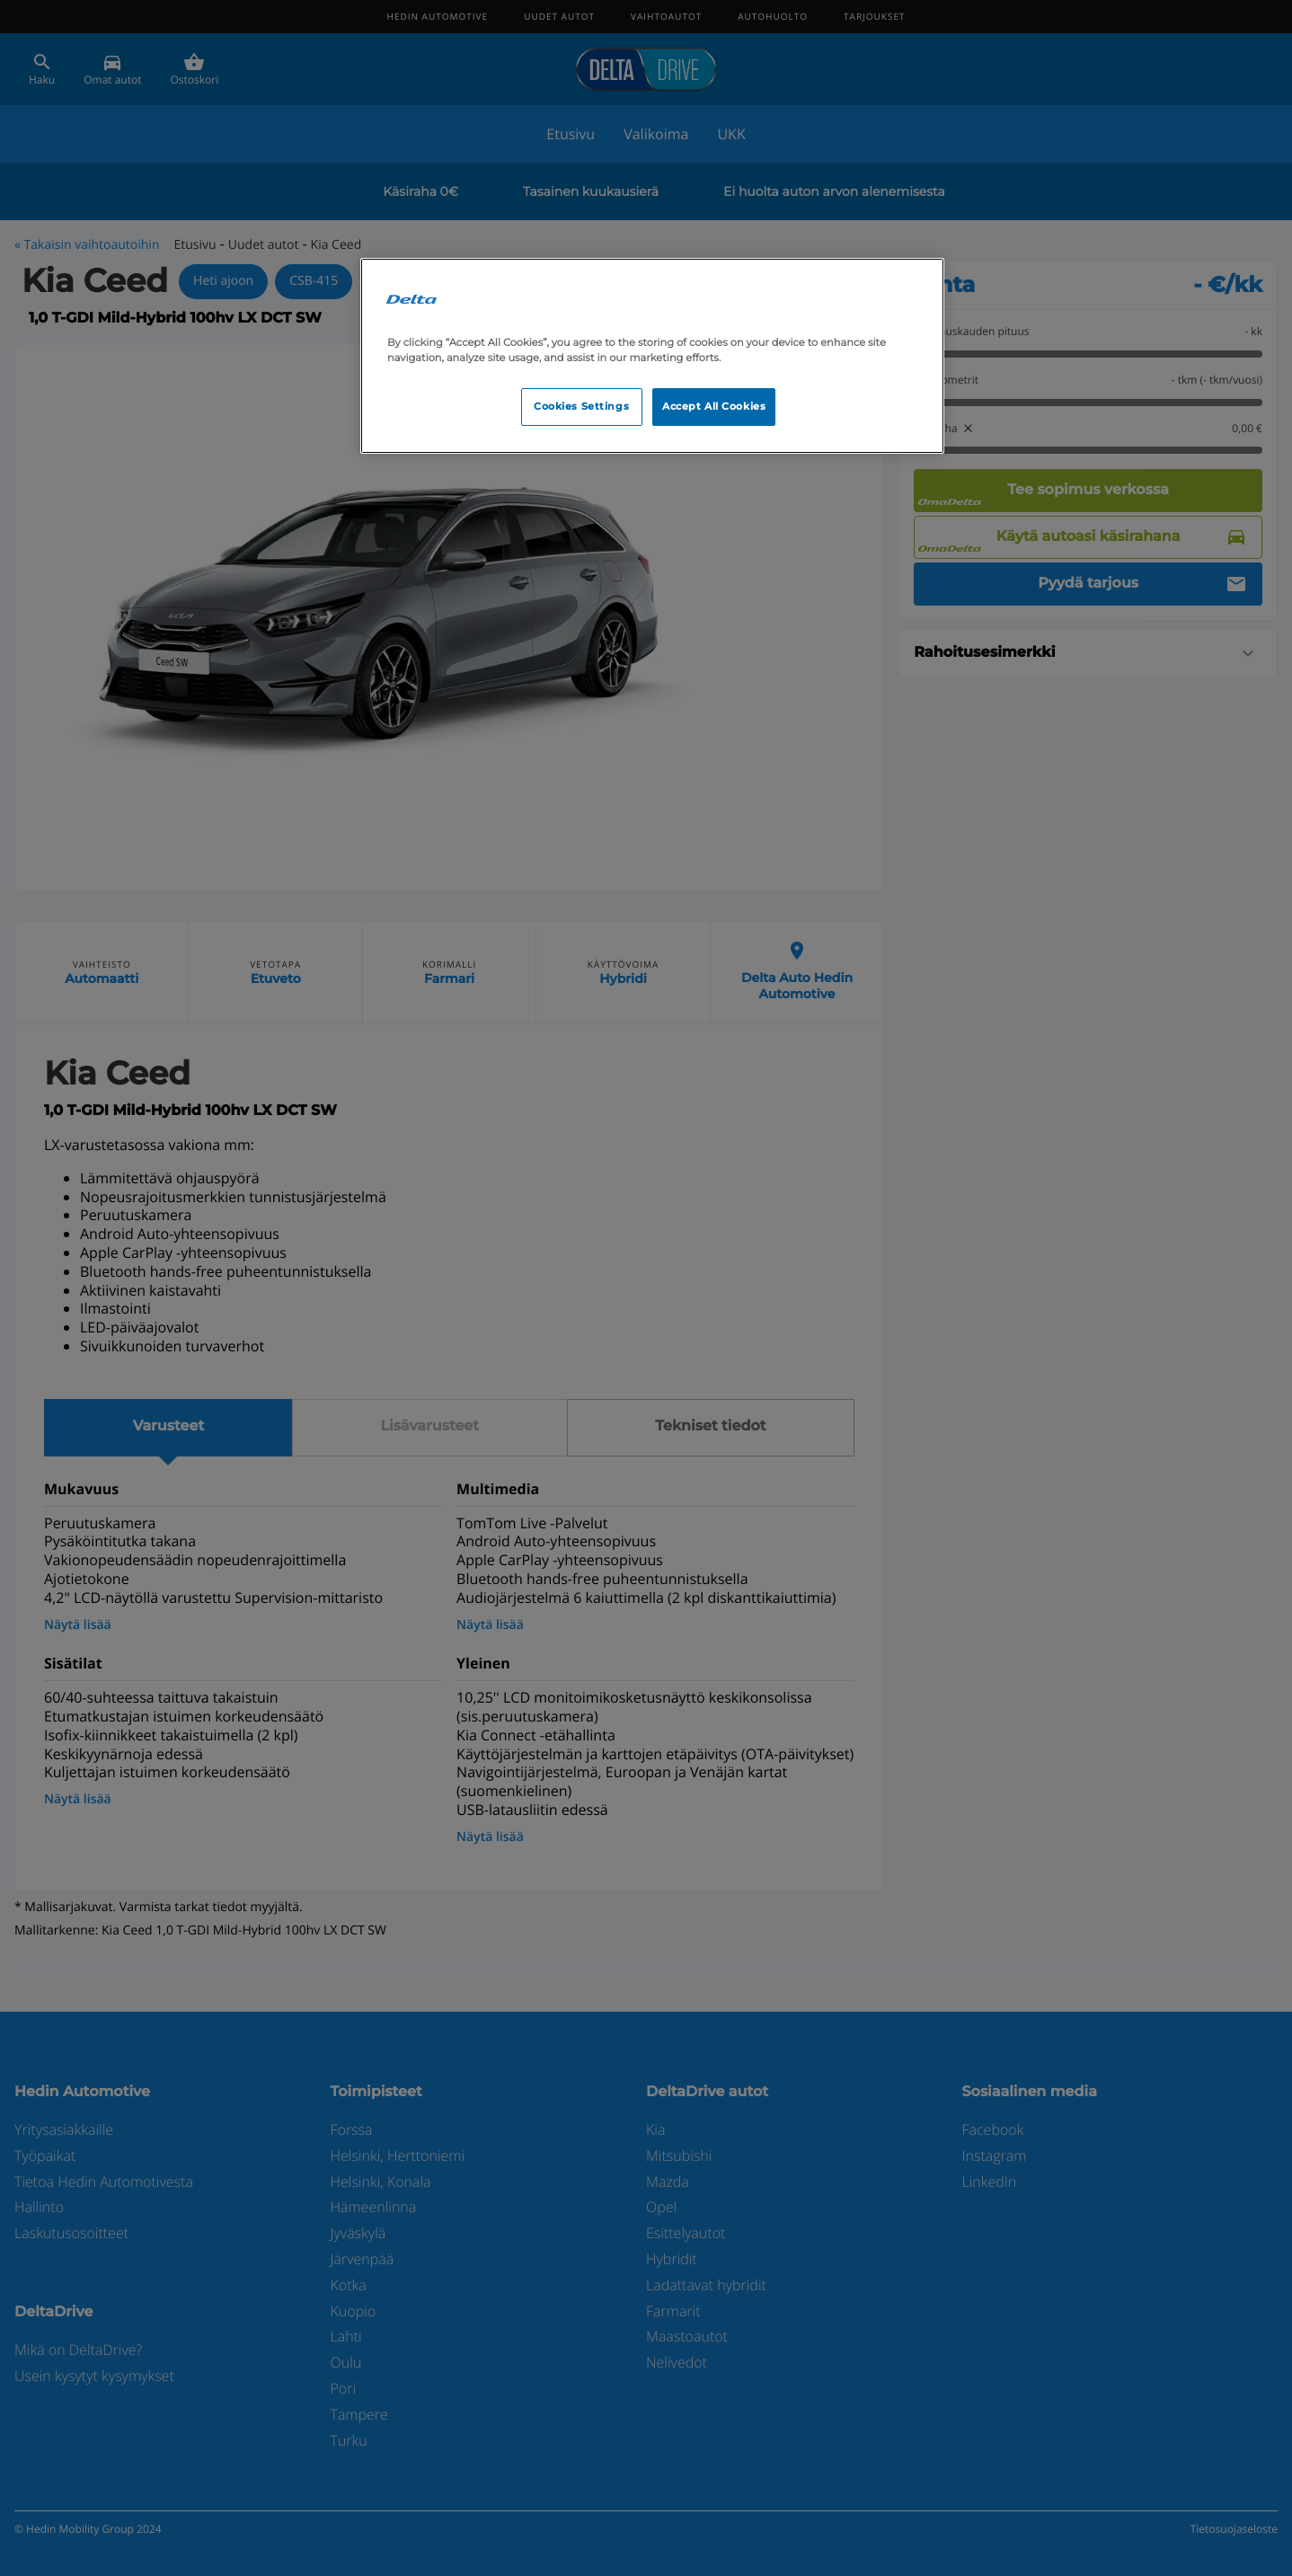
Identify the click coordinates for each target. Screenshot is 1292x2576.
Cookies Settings (581, 406)
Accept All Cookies (713, 406)
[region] (652, 356)
